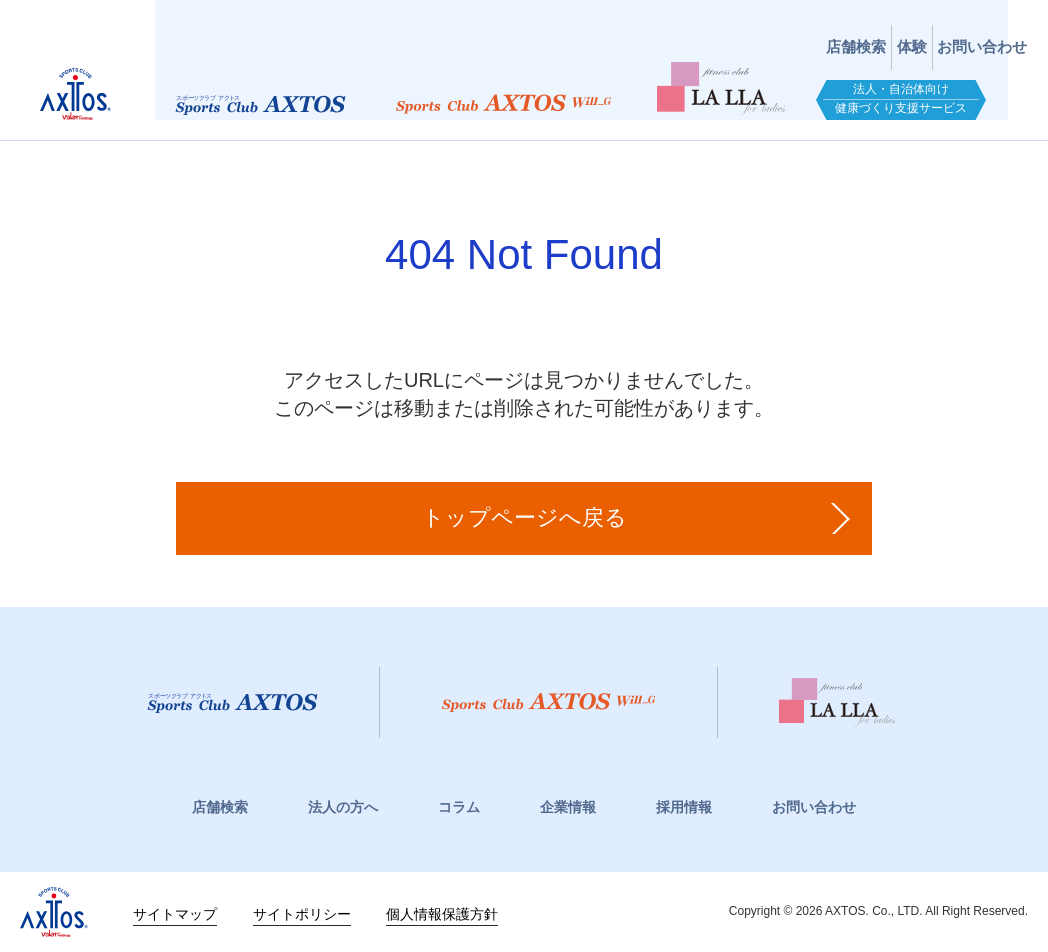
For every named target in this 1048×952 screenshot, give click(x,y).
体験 (843, 32)
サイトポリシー (302, 912)
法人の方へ (343, 807)
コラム (459, 807)
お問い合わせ (960, 32)
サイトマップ (175, 912)
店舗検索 (740, 32)
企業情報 (568, 807)
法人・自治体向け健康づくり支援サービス (923, 90)
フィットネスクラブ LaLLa (915, 703)
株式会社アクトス (54, 912)
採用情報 (684, 807)
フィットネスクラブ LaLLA (743, 80)
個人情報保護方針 (442, 912)
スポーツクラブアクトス (101, 75)
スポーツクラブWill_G (525, 96)
